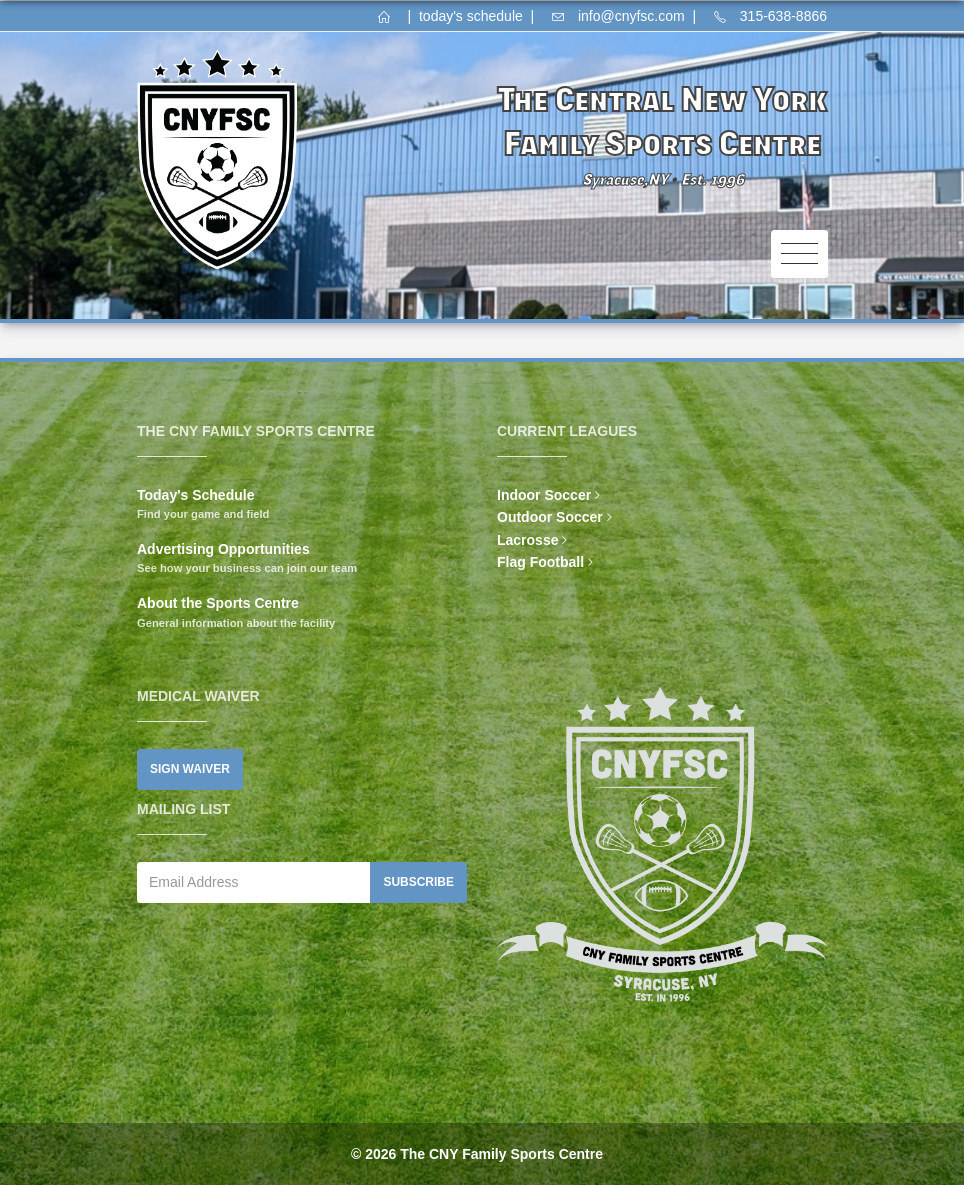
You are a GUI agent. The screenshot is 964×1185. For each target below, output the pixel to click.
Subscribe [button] (418, 882)
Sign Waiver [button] (190, 769)
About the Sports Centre (218, 603)
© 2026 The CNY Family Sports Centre (477, 1154)
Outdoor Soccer (550, 517)
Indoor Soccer (544, 495)
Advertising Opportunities (223, 549)
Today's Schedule (195, 495)
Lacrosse (527, 540)
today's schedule (471, 16)
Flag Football (540, 562)
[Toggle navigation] (799, 254)
